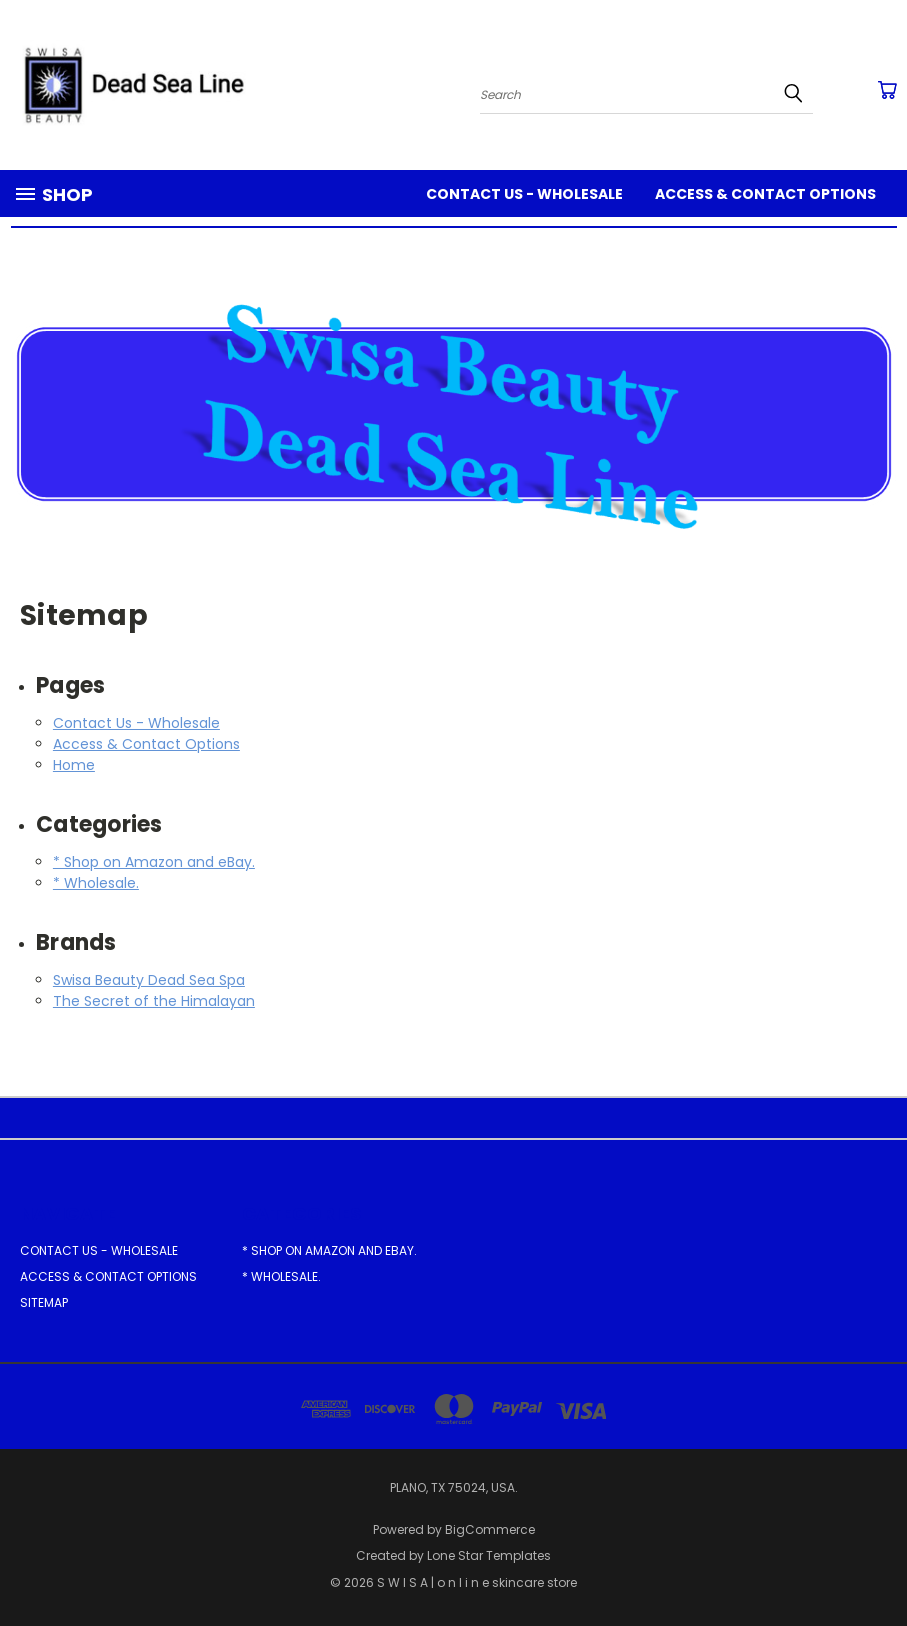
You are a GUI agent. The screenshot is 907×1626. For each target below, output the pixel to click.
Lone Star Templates (489, 1555)
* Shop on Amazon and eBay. (154, 862)
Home (74, 765)
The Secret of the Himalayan (154, 1001)
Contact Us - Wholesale (524, 194)
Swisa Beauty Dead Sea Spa (149, 980)
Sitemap (44, 1302)
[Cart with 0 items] (887, 90)
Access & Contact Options (765, 194)
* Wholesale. (96, 883)
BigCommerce (490, 1529)
